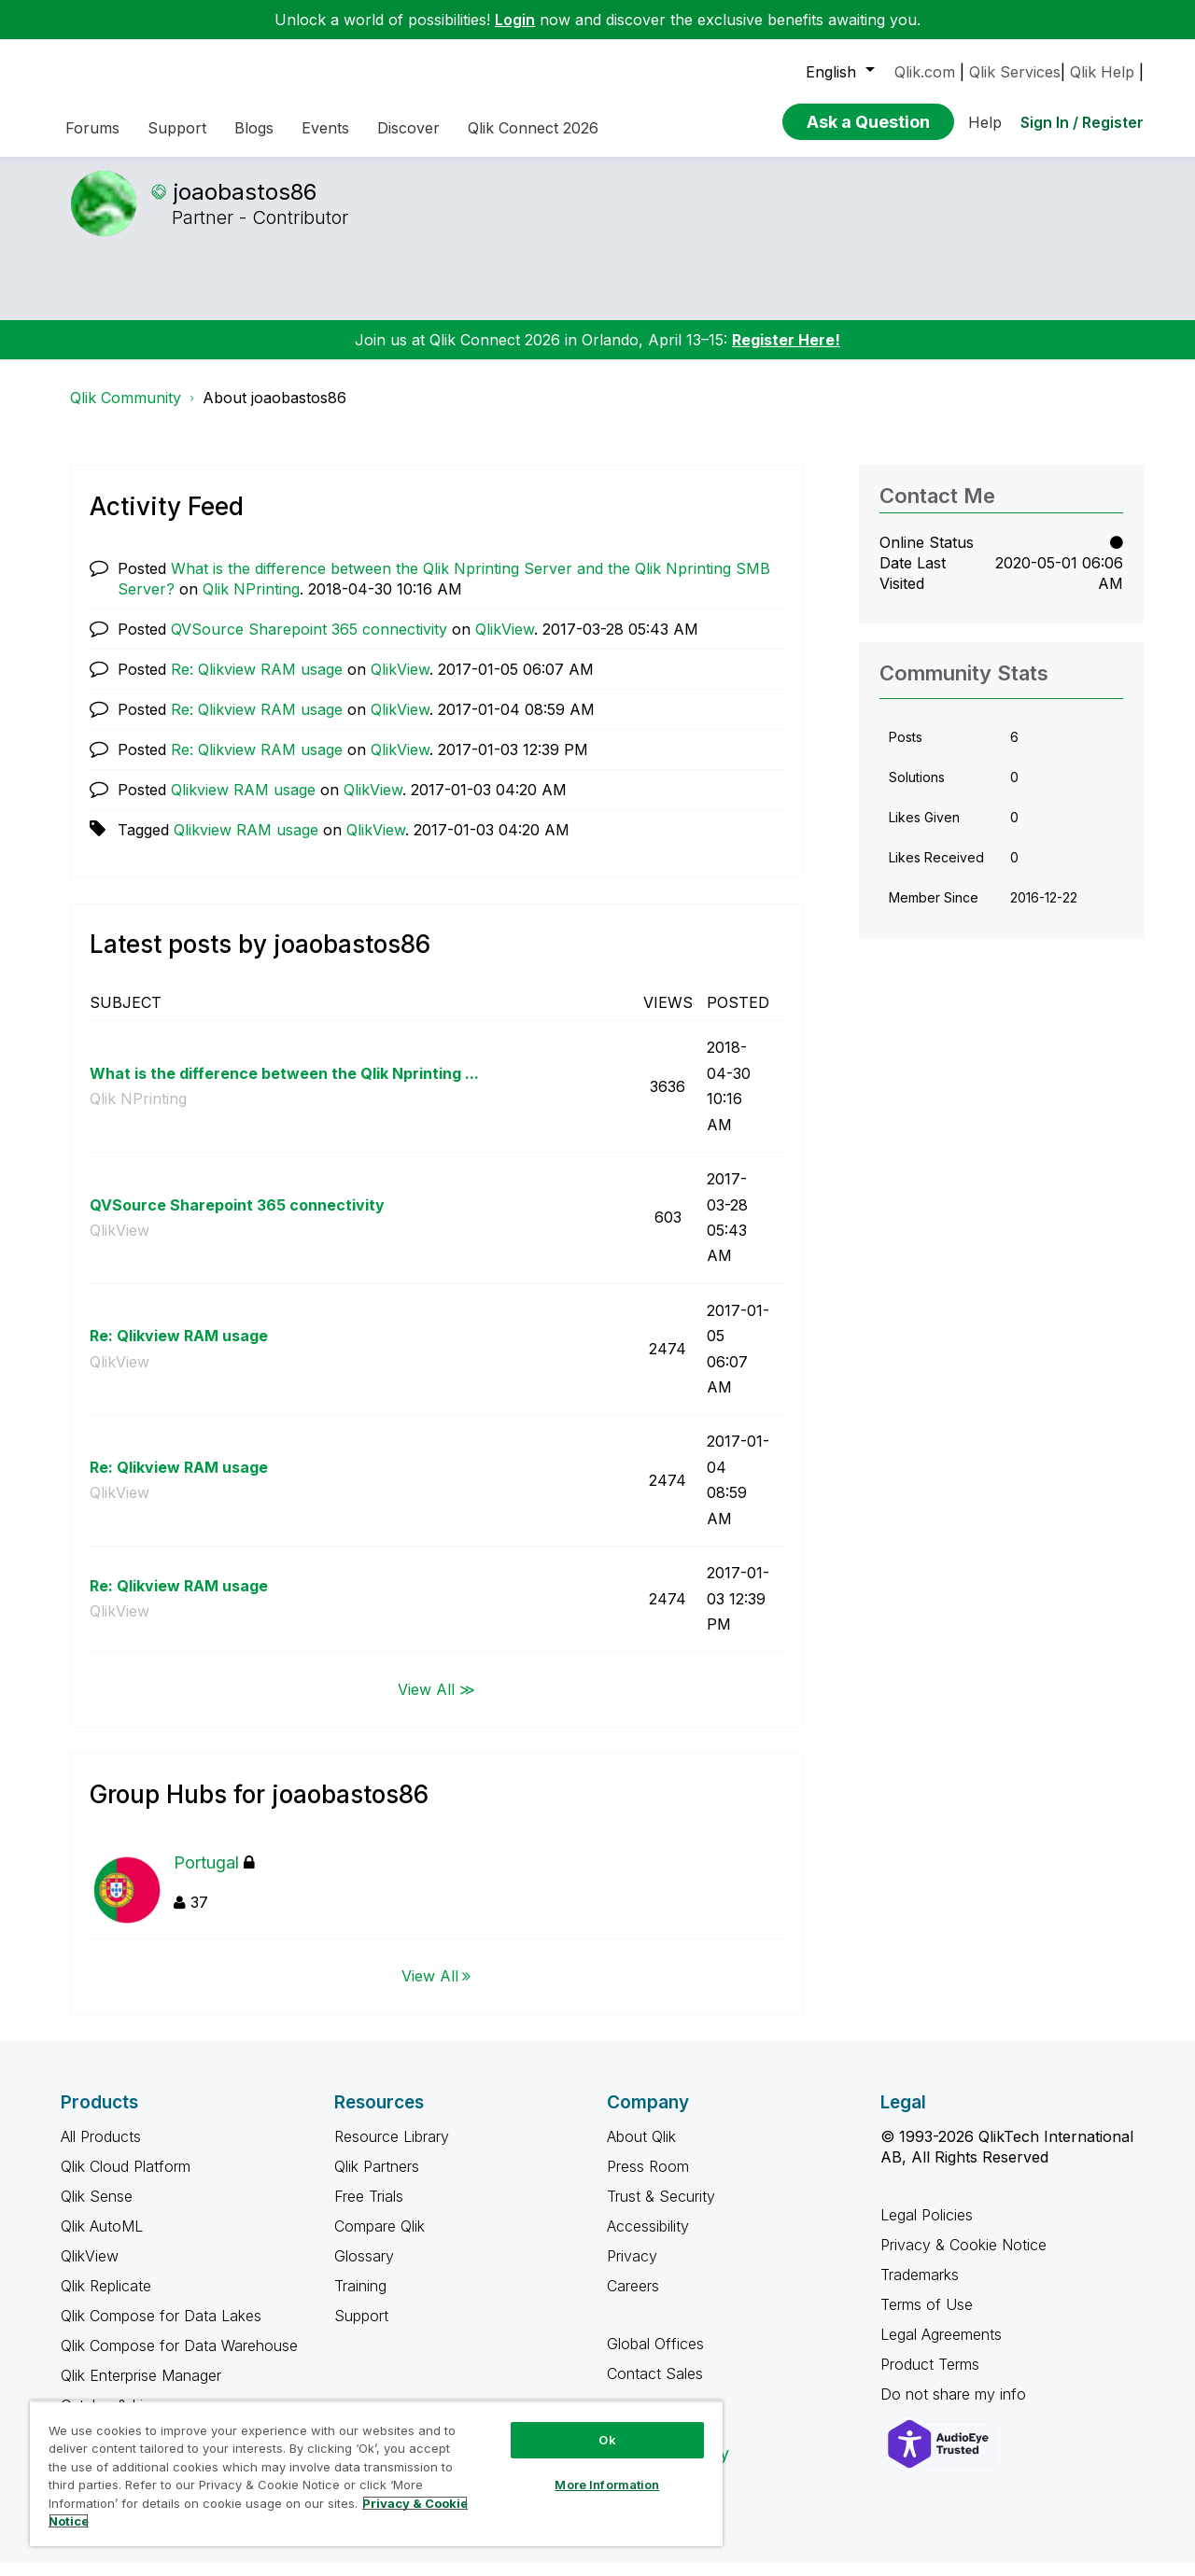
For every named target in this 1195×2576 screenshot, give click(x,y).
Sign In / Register (1082, 122)
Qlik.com (924, 72)
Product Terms (929, 2378)
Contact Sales (655, 2387)
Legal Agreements (941, 2348)
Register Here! (786, 353)
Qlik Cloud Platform (125, 2180)
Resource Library (391, 2150)
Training (360, 2299)
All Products (101, 2150)
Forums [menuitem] (92, 128)
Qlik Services (1015, 72)
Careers (633, 2299)
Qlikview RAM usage (243, 803)
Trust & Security (661, 2210)
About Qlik (641, 2150)
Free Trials (368, 2210)
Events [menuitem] (325, 128)
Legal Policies (926, 2228)
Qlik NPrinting (251, 603)
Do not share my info (955, 2408)
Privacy (632, 2270)
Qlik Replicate (106, 2299)
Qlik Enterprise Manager (141, 2389)
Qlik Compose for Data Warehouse (179, 2359)
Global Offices (655, 2357)
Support (361, 2329)
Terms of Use (926, 2318)
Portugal (214, 1876)
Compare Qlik (379, 2240)
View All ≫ (436, 1702)
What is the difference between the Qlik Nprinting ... (284, 1087)
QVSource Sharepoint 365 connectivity (309, 643)
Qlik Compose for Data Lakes (161, 2329)
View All (429, 1990)
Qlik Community (125, 411)
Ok (606, 2439)
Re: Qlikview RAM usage (257, 683)
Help (985, 122)
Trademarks (919, 2288)
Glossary (364, 2270)
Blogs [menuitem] (254, 128)
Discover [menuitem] (408, 128)
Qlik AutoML (102, 2240)
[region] (376, 2473)
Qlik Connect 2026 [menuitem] (533, 128)
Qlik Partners (376, 2180)
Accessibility (648, 2240)
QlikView (504, 643)
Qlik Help (1102, 72)
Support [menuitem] (177, 128)
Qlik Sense (97, 2210)
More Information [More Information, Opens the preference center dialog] (607, 2484)
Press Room (648, 2180)
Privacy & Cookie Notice (963, 2258)
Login (515, 19)
